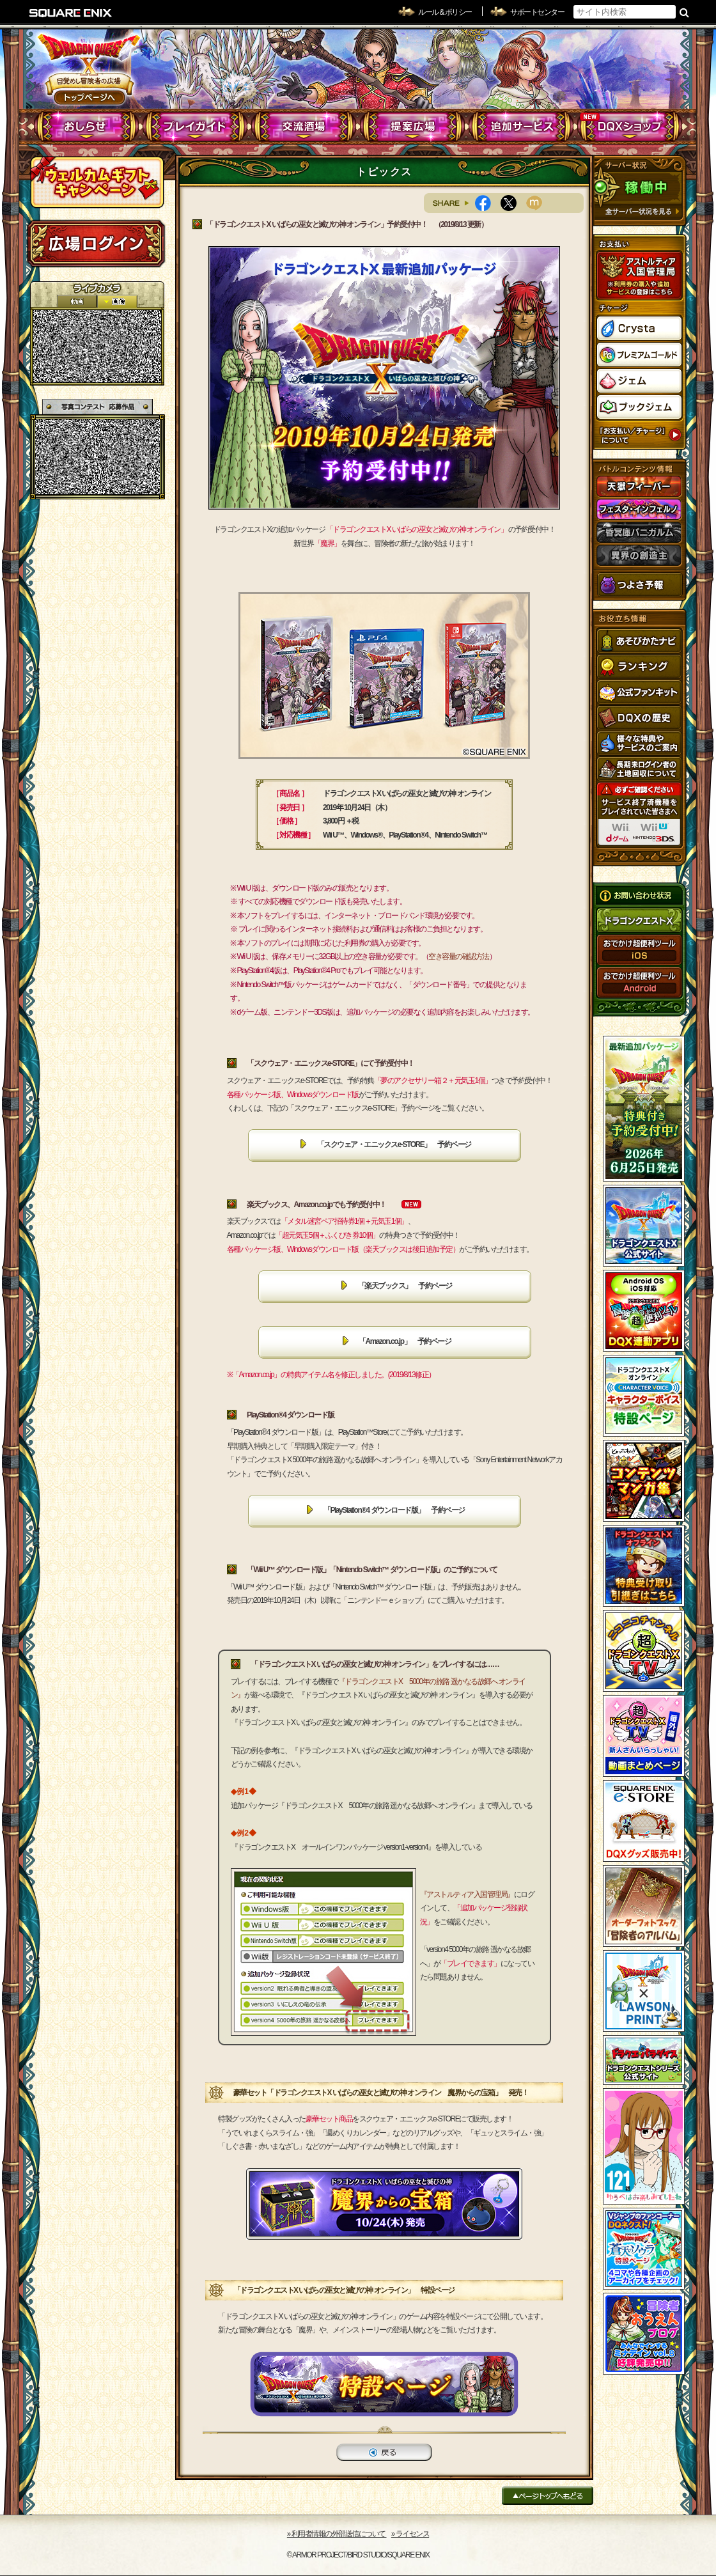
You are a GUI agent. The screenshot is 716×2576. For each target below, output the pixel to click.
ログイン (96, 243)
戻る (384, 2452)
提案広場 (412, 127)
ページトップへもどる (547, 2495)
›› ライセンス (410, 2533)
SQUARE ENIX (71, 12)
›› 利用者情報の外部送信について (337, 2533)
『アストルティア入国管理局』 (467, 1894)
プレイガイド (195, 127)
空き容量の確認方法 (458, 956)
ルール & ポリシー (445, 12)
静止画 (117, 301)
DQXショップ (630, 127)
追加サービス (521, 127)
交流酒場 (304, 127)
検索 (684, 12)
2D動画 (77, 301)
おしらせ (86, 127)
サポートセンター (537, 12)
